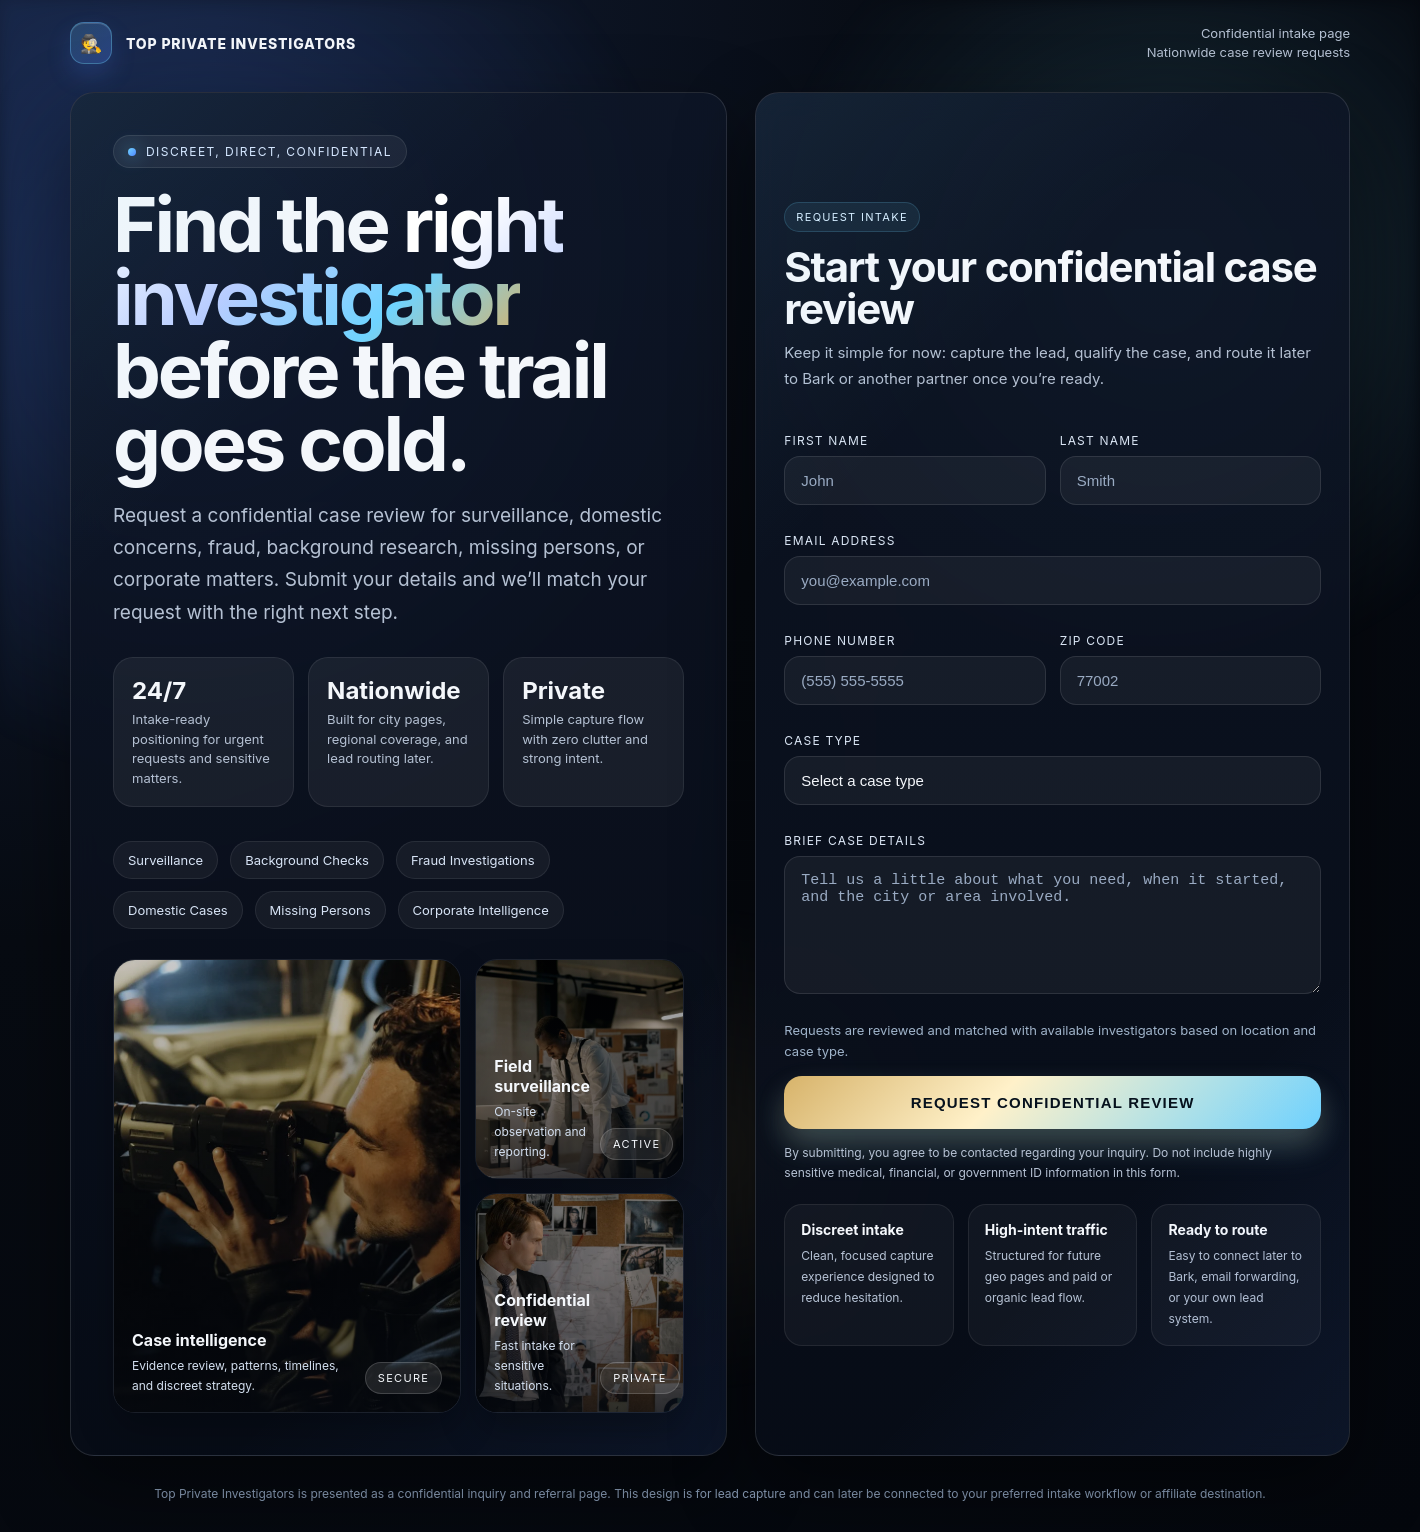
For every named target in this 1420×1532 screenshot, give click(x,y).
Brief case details (855, 840)
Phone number (839, 640)
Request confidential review (1053, 1102)
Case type (822, 740)
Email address (839, 540)
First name (826, 440)
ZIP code (1092, 640)
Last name (1100, 440)
